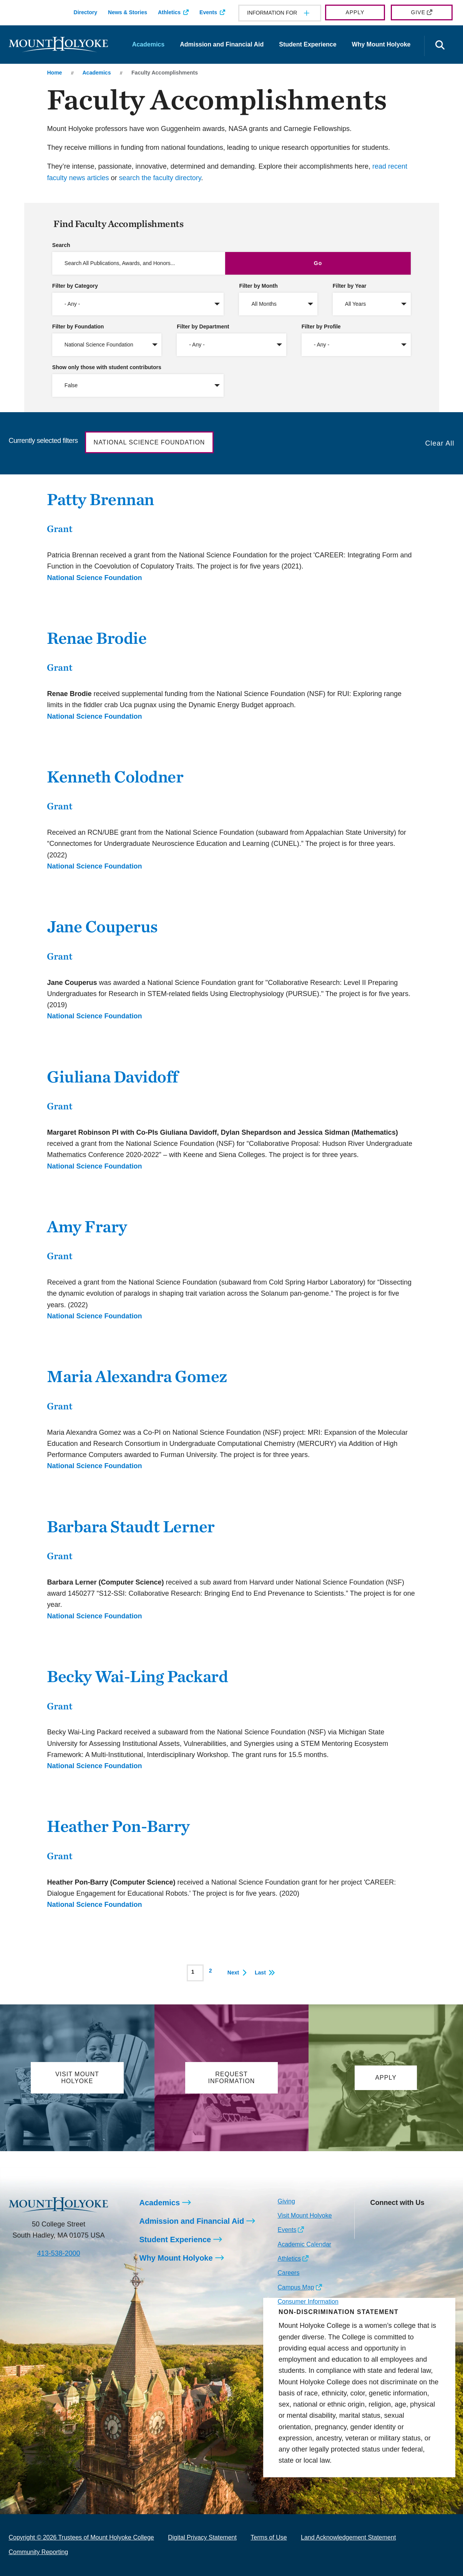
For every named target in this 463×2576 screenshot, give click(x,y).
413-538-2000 (58, 2253)
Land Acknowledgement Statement (348, 2537)
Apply (354, 12)
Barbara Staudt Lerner (131, 1526)
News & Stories (127, 12)
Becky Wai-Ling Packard (137, 1676)
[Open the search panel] (440, 46)
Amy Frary (87, 1226)
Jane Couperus (102, 926)
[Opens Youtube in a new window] (427, 2220)
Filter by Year (350, 286)
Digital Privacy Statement (202, 2537)
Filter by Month (258, 286)
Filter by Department (203, 326)
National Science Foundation (94, 578)
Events (208, 12)
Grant (60, 528)
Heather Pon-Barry (118, 1826)
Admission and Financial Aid (222, 44)
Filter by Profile (321, 326)
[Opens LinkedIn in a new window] (410, 2220)
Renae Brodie (96, 638)
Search (61, 245)
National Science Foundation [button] (149, 442)
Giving (286, 2201)
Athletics (169, 12)
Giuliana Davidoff (112, 1076)
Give (418, 12)
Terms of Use (269, 2537)
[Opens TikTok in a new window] (375, 2232)
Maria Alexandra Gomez (137, 1376)
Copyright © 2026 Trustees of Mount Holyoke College (81, 2537)
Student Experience (307, 44)
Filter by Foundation (78, 326)
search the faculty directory (160, 178)
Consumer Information (307, 2301)
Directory (85, 12)
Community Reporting (38, 2552)
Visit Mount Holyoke (304, 2215)
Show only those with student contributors (106, 367)
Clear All (439, 443)
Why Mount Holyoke (381, 44)
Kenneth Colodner (115, 776)
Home (54, 73)
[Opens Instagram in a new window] (375, 2220)
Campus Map (295, 2287)
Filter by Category (75, 286)
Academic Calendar (304, 2244)
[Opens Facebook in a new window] (392, 2220)
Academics (148, 44)
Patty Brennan (100, 499)
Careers (288, 2272)
